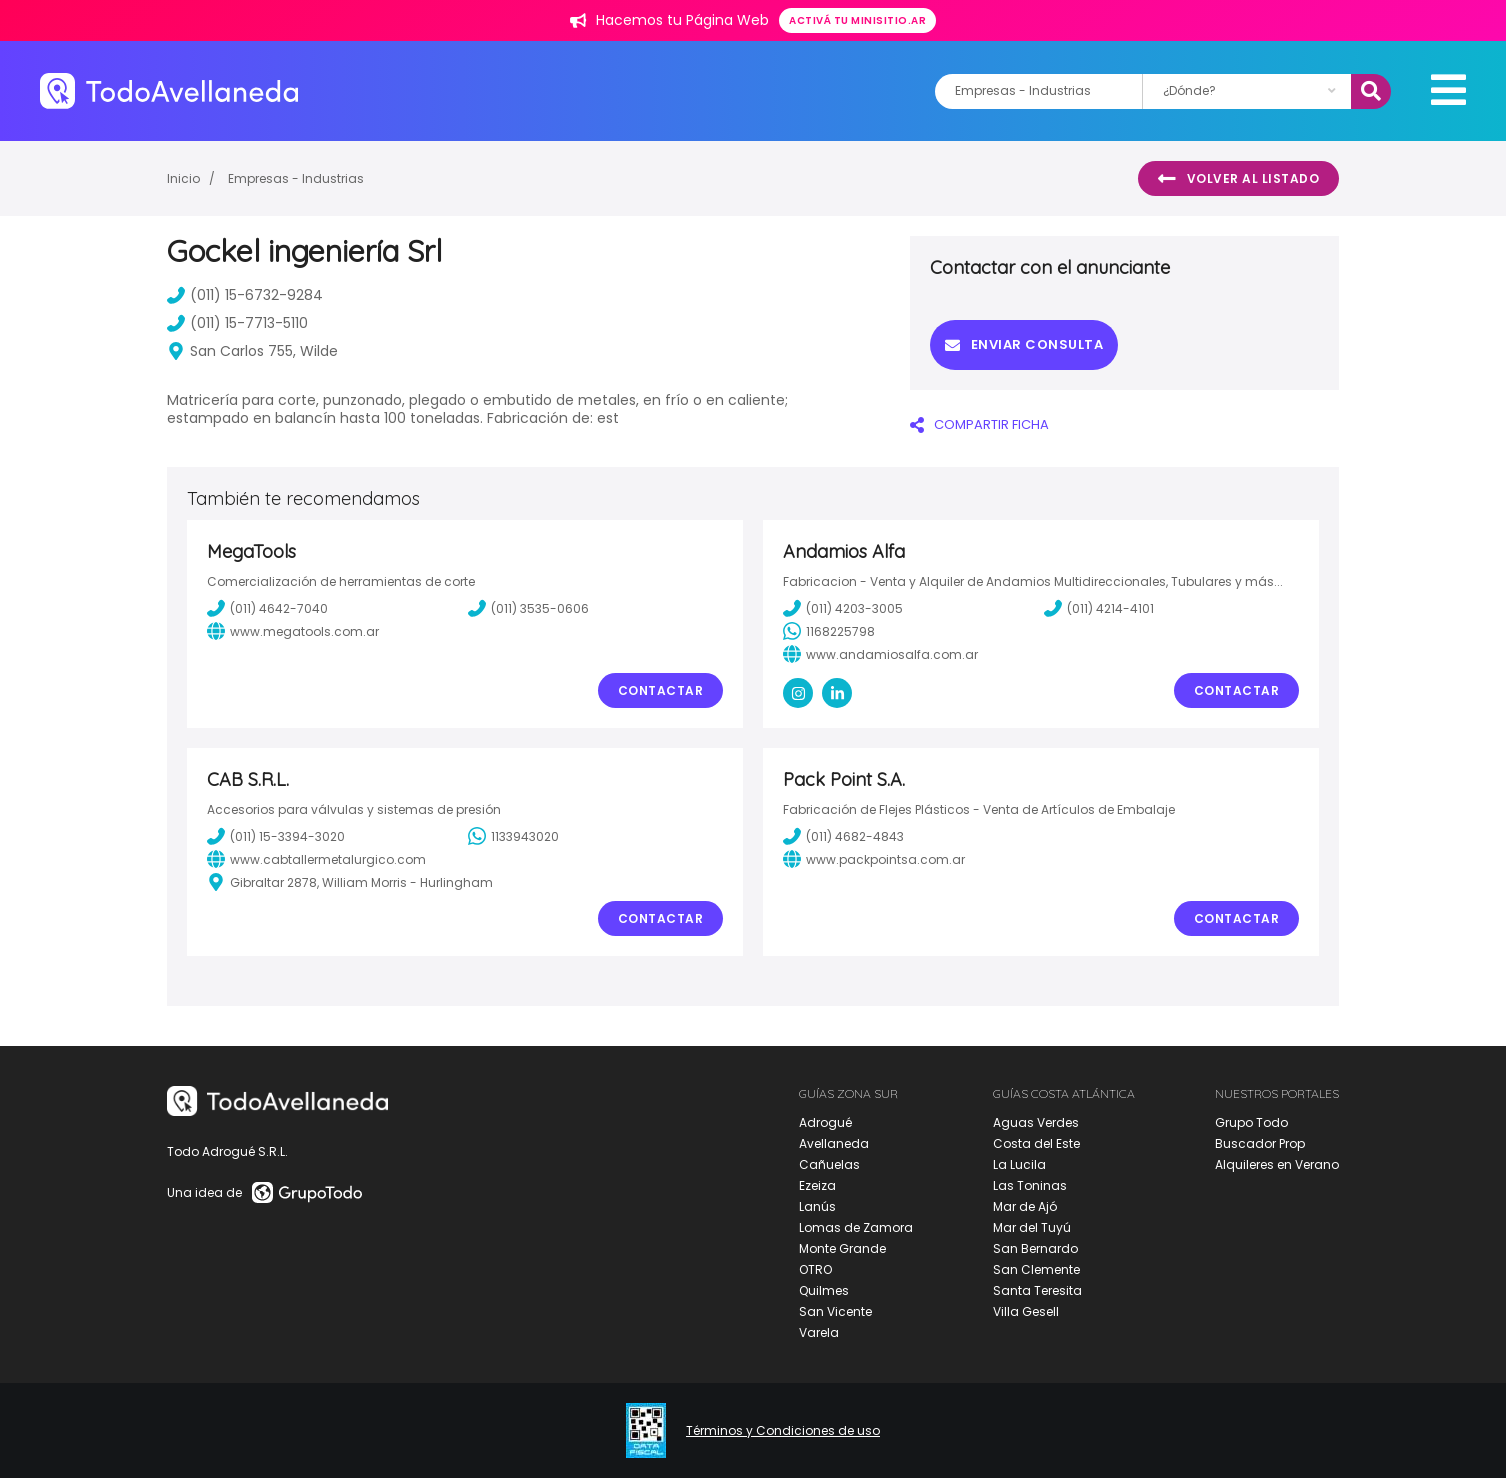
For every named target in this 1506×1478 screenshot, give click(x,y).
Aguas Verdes (1036, 1122)
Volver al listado (1238, 179)
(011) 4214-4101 (1099, 608)
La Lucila (1019, 1164)
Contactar (661, 690)
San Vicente (835, 1311)
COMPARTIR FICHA (979, 424)
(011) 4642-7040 (267, 608)
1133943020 (513, 836)
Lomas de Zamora (856, 1227)
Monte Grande (842, 1248)
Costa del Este (1036, 1143)
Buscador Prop (1260, 1143)
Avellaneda (834, 1143)
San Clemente (1036, 1269)
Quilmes (824, 1290)
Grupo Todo (1251, 1122)
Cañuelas (829, 1164)
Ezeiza (817, 1185)
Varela (819, 1332)
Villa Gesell (1026, 1311)
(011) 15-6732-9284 (245, 295)
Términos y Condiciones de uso (783, 1431)
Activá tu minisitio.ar (857, 20)
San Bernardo (1035, 1248)
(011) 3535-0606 (528, 608)
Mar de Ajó (1025, 1206)
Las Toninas (1030, 1185)
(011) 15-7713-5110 (237, 323)
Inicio (183, 178)
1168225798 (829, 631)
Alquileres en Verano (1277, 1164)
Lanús (817, 1206)
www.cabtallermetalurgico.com (316, 859)
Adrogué (825, 1122)
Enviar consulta (1024, 344)
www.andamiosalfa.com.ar (880, 654)
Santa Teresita (1037, 1290)
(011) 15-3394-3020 (276, 836)
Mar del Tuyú (1032, 1227)
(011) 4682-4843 (843, 836)
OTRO (815, 1269)
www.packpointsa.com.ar (874, 859)
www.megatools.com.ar (293, 631)
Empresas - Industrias (296, 178)
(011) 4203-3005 (843, 608)
